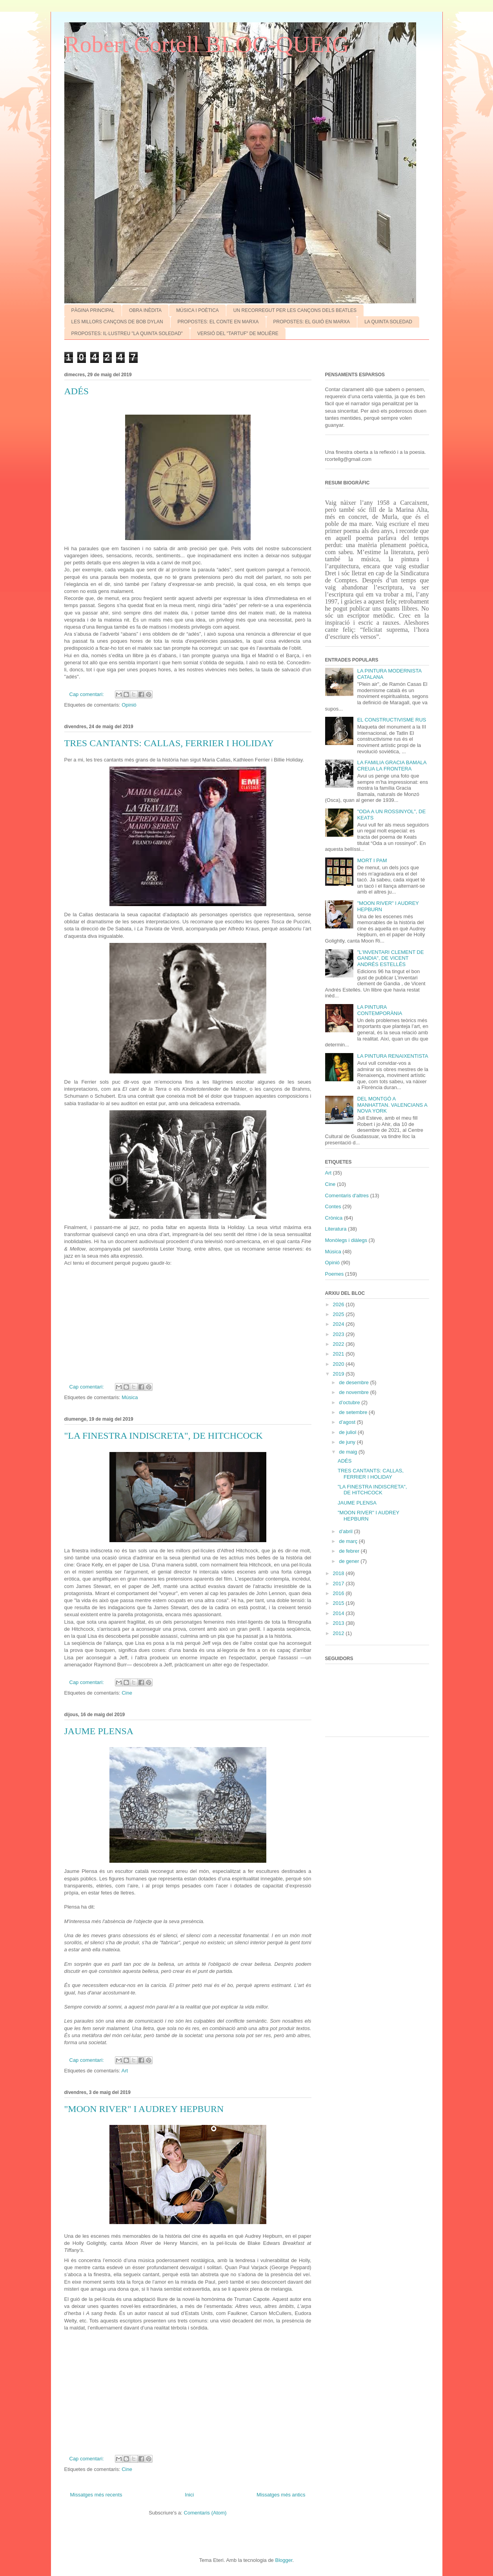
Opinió (129, 705)
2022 (339, 1344)
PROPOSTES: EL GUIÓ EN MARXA (311, 321)
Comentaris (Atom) (205, 2513)
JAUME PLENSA (99, 1731)
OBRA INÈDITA (145, 310)
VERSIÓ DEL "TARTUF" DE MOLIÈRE (237, 333)
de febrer (350, 1551)
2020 (339, 1364)
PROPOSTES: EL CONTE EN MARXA (218, 321)
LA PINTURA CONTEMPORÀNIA (379, 1010)
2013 (339, 1623)
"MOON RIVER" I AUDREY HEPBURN (144, 2109)
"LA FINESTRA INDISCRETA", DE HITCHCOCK (163, 1435)
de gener (349, 1561)
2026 (339, 1304)
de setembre (354, 1412)
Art (124, 2071)
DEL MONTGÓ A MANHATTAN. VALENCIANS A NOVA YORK (392, 1105)
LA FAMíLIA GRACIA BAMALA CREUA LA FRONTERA (391, 766)
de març (349, 1541)
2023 (339, 1334)
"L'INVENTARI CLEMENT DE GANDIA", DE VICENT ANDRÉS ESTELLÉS (390, 958)
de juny (348, 1442)
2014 (339, 1613)
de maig (348, 1452)
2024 (339, 1324)
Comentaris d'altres (347, 1195)
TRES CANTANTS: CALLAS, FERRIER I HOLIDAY (169, 743)
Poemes (334, 1274)
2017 (339, 1583)
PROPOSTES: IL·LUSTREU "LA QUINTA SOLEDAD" (127, 333)
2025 (339, 1314)
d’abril (346, 1531)
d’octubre (350, 1402)
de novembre (354, 1392)
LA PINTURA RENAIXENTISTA (392, 1056)
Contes (333, 1206)
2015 (339, 1603)
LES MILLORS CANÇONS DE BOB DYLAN (117, 321)
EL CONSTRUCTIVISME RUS (391, 720)
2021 (339, 1354)
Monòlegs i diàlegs (346, 1240)
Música (130, 1397)
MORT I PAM (372, 860)
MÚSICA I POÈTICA (197, 310)
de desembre (354, 1382)
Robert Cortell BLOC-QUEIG (206, 44)
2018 (339, 1573)
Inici (189, 2495)
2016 (339, 1593)
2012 (339, 1633)
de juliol (348, 1432)
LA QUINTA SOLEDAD (388, 321)
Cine (127, 1693)
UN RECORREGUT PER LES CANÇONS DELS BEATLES (295, 310)
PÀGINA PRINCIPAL (93, 310)
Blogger (283, 2560)
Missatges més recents (96, 2495)
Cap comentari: (87, 694)
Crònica (334, 1218)
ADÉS (76, 391)
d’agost (348, 1422)
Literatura (336, 1229)
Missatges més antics (281, 2495)
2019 (339, 1374)
